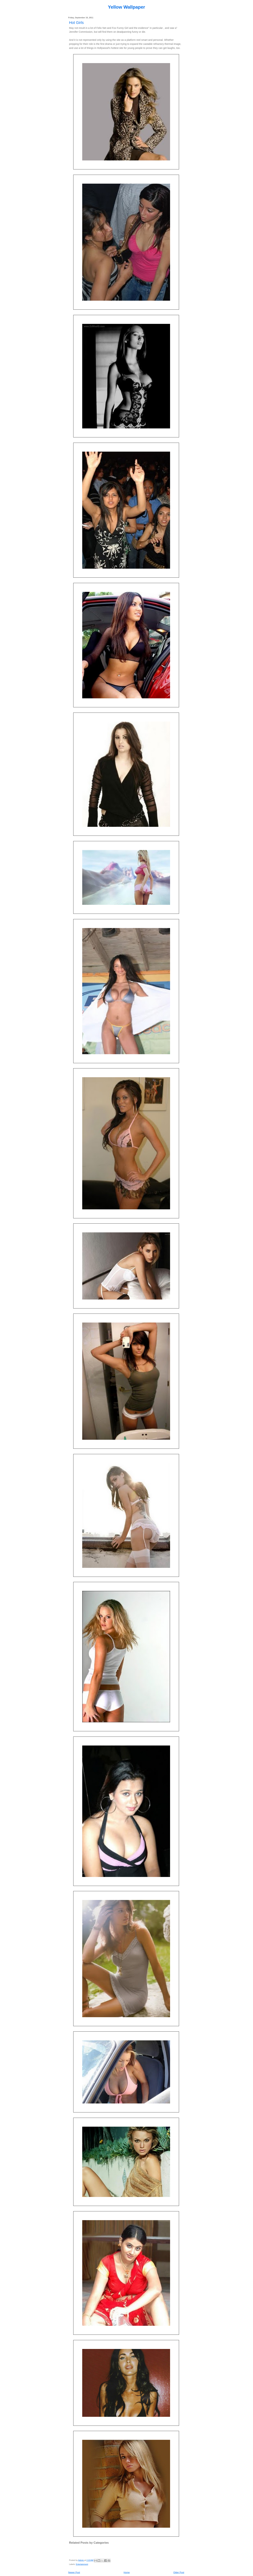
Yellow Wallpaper (126, 7)
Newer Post (74, 2572)
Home (127, 2572)
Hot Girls (76, 23)
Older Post (178, 2572)
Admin (81, 2560)
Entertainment (82, 2564)
